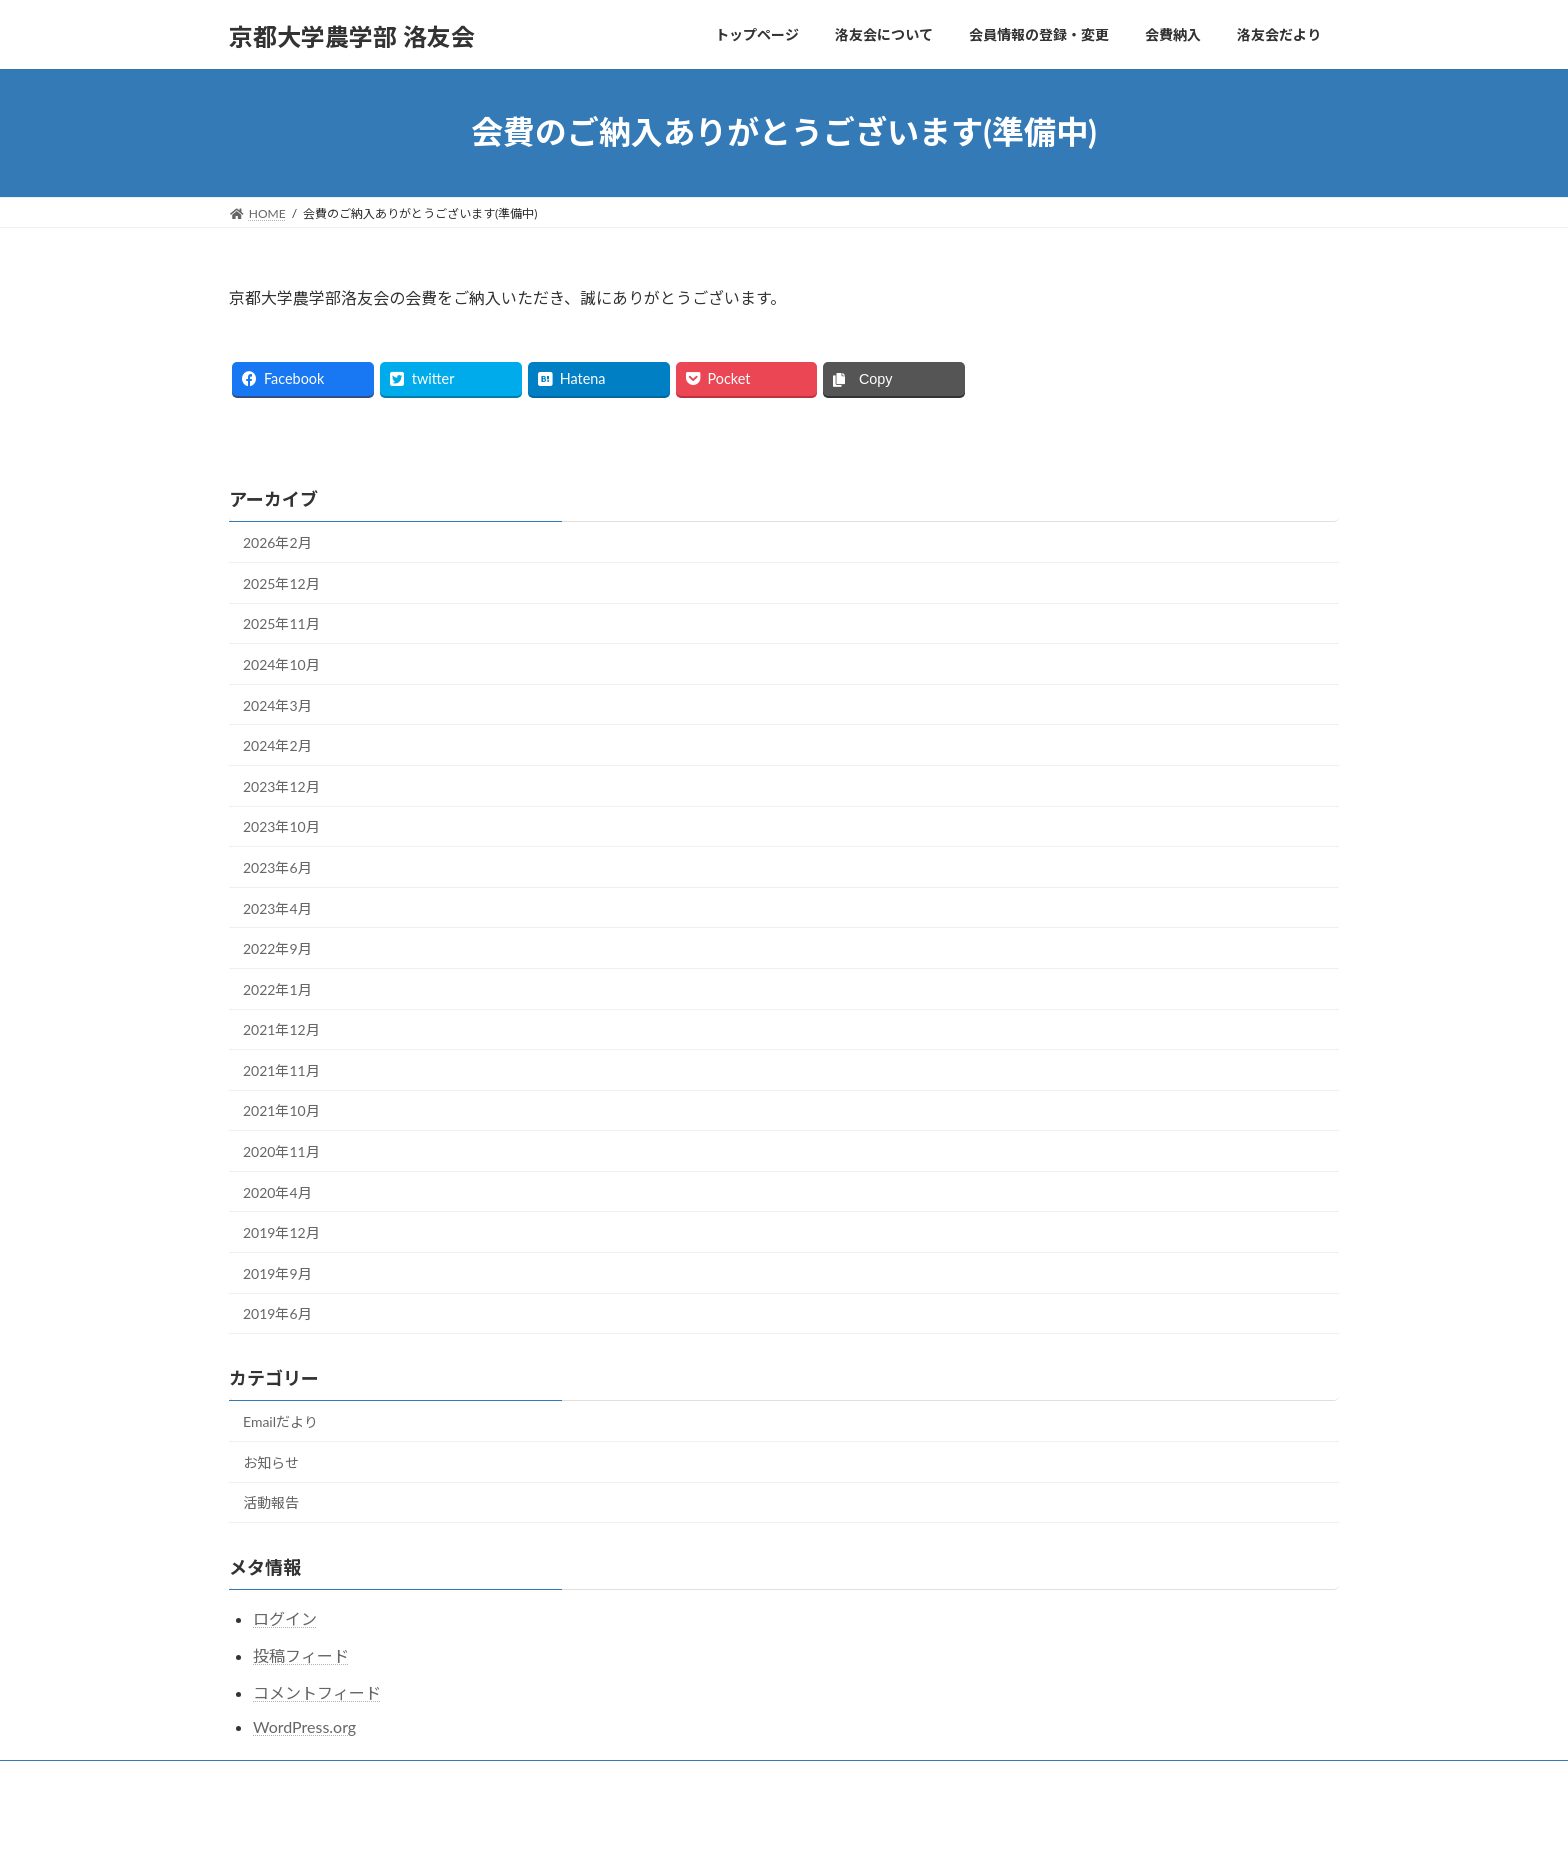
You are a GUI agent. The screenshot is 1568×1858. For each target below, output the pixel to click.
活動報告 (271, 1502)
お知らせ (271, 1462)
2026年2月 (277, 542)
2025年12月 (281, 583)
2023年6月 (277, 867)
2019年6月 (277, 1313)
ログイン (285, 1618)
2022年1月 (277, 989)
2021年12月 (281, 1029)
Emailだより (280, 1421)
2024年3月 (277, 705)
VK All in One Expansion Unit (841, 1822)
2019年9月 (277, 1273)
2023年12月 (281, 786)
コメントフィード (317, 1692)
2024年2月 (277, 745)
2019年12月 (281, 1232)
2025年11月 (281, 623)
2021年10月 (281, 1110)
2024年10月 (281, 664)
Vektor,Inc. (964, 1822)
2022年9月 (277, 948)
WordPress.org (304, 1726)
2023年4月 (277, 908)
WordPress (605, 1822)
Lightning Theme (707, 1822)
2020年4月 (277, 1192)
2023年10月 (281, 826)
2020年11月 (281, 1151)
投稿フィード (301, 1655)
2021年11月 (281, 1070)
